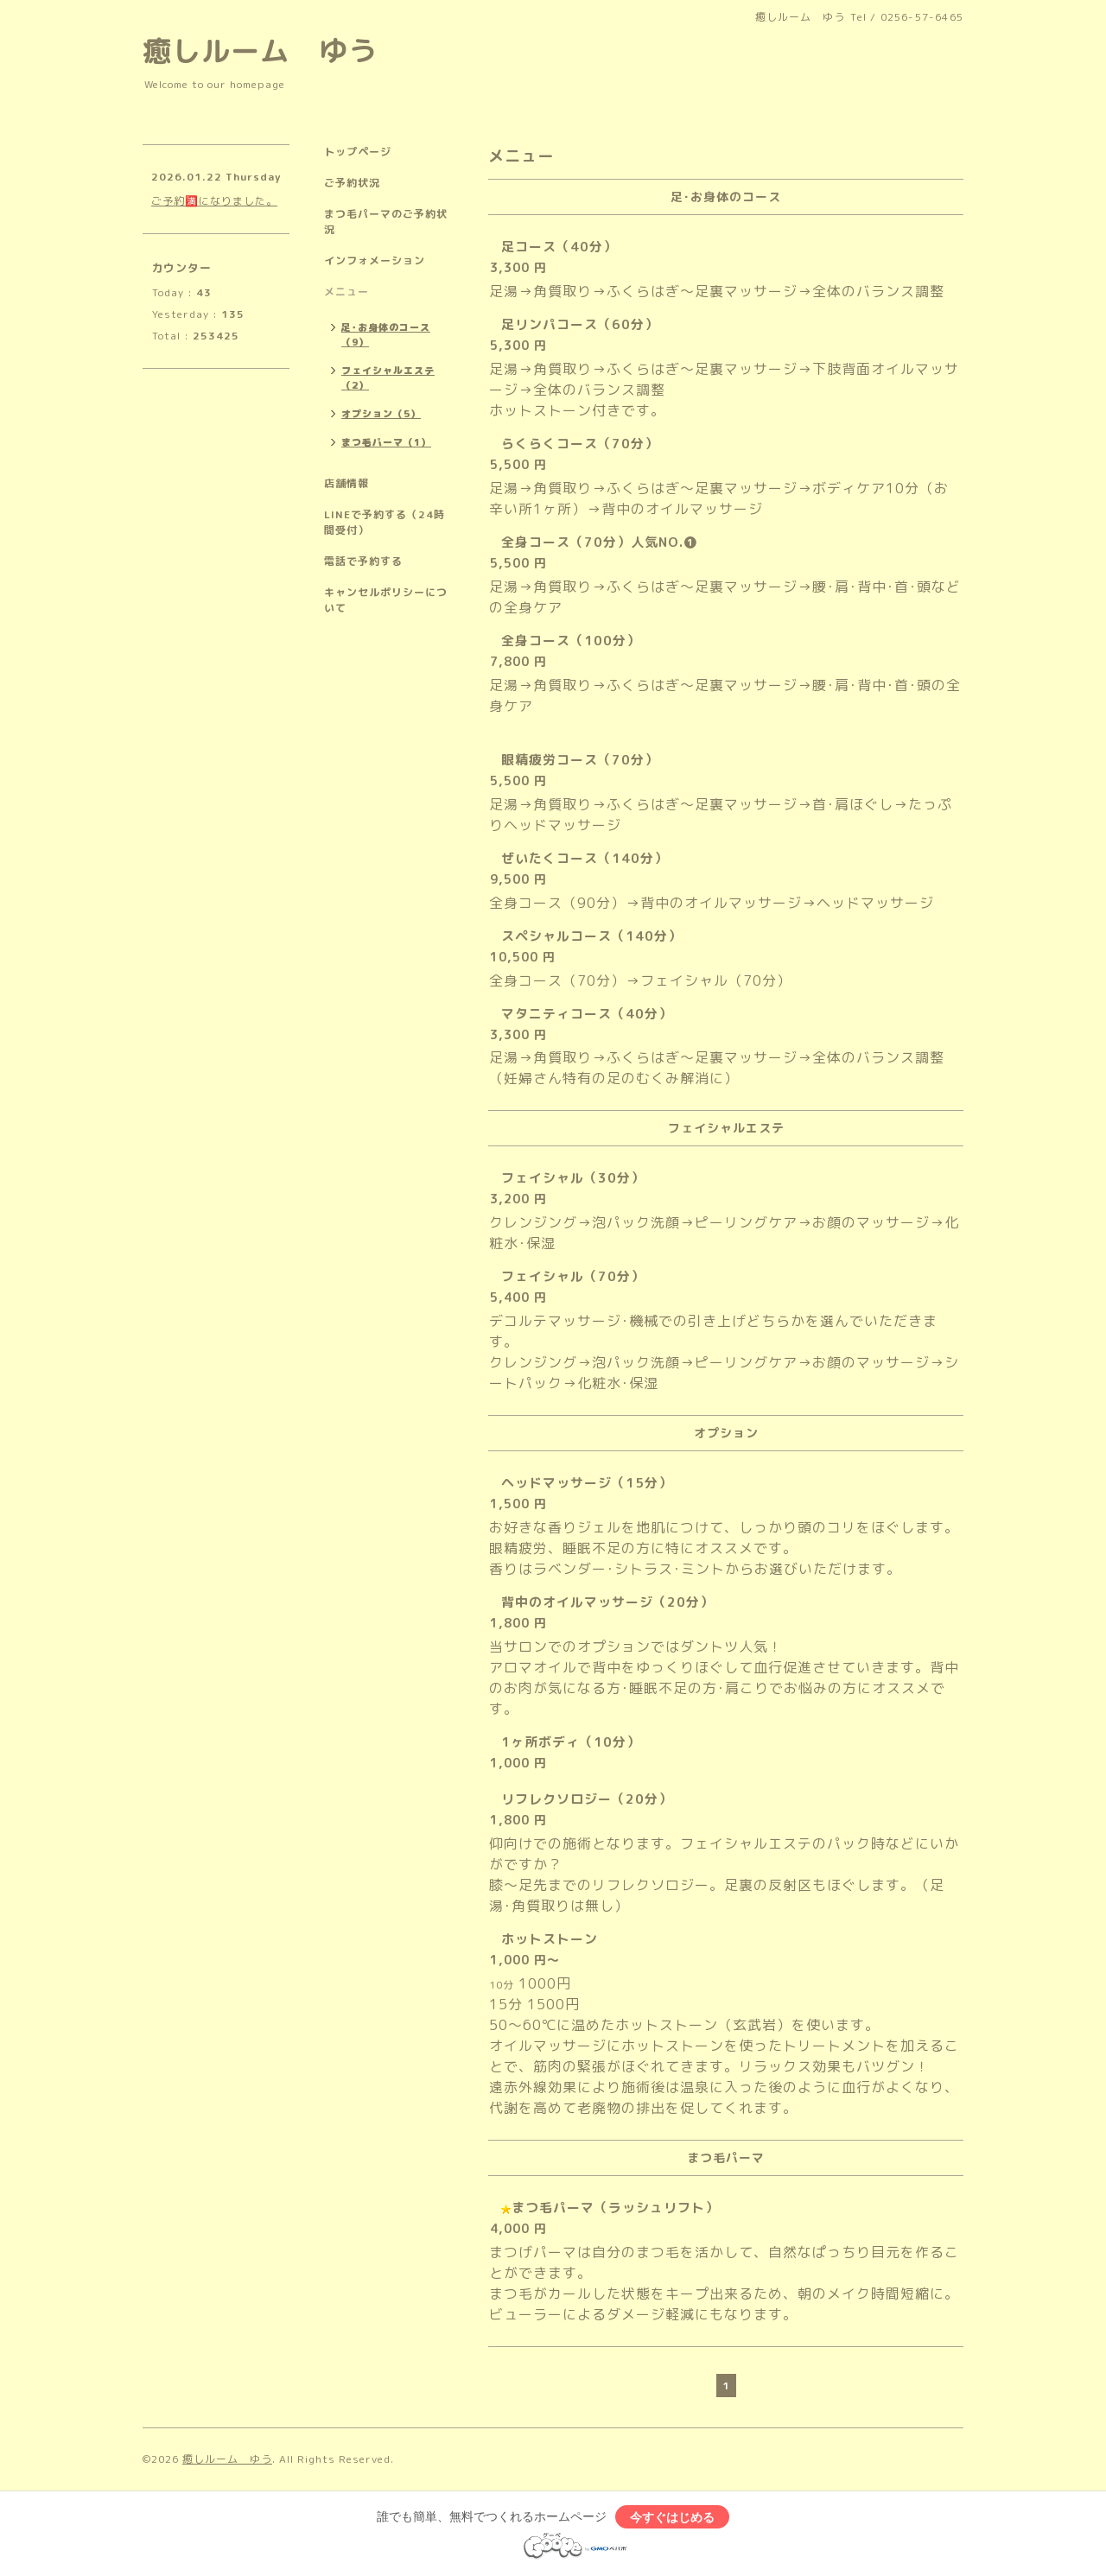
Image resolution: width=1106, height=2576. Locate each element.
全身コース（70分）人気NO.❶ (599, 542)
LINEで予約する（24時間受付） (384, 522)
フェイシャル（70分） (573, 1276)
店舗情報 (346, 483)
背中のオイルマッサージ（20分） (607, 1602)
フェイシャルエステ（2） (388, 378)
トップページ (357, 151)
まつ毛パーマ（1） (386, 442)
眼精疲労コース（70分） (579, 760)
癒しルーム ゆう (260, 50)
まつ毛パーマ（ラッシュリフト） (615, 2207)
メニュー (346, 291)
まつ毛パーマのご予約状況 (386, 221)
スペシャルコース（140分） (591, 936)
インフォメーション (374, 260)
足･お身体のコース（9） (385, 334)
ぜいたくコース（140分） (584, 858)
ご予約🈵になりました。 (214, 201)
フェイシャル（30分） (573, 1178)
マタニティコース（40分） (586, 1014)
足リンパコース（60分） (579, 324)
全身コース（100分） (570, 640)
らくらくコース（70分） (579, 444)
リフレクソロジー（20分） (586, 1799)
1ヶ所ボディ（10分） (570, 1742)
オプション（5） (381, 414)
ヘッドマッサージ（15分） (586, 1483)
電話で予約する (363, 561)
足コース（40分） (559, 247)
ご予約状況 (352, 182)
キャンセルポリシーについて (386, 600)
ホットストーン (549, 1939)
